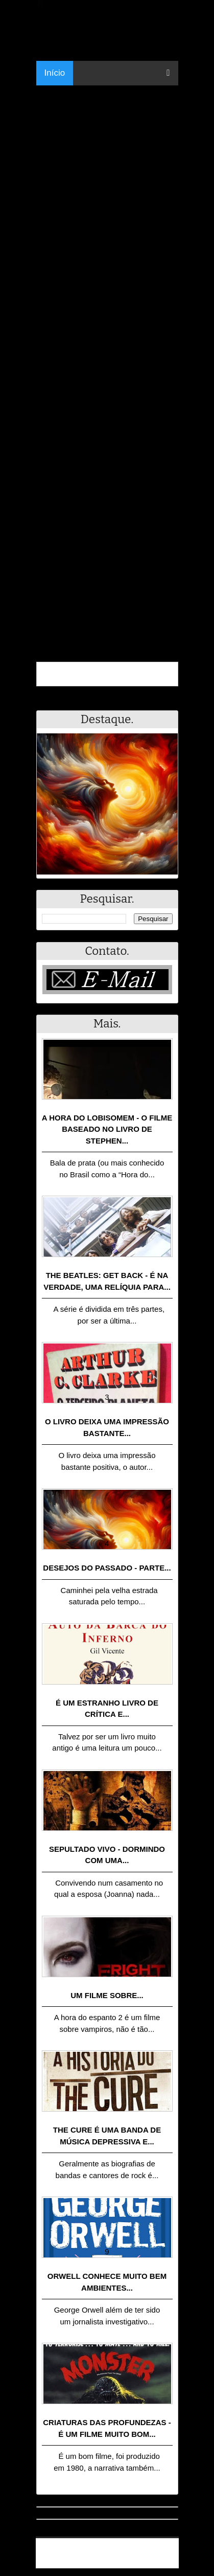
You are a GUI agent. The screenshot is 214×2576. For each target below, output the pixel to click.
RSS (166, 2562)
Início (54, 73)
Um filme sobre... (107, 1995)
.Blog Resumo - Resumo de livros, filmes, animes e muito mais (111, 2549)
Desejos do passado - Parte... (107, 1567)
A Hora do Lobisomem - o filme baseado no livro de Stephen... (107, 1129)
